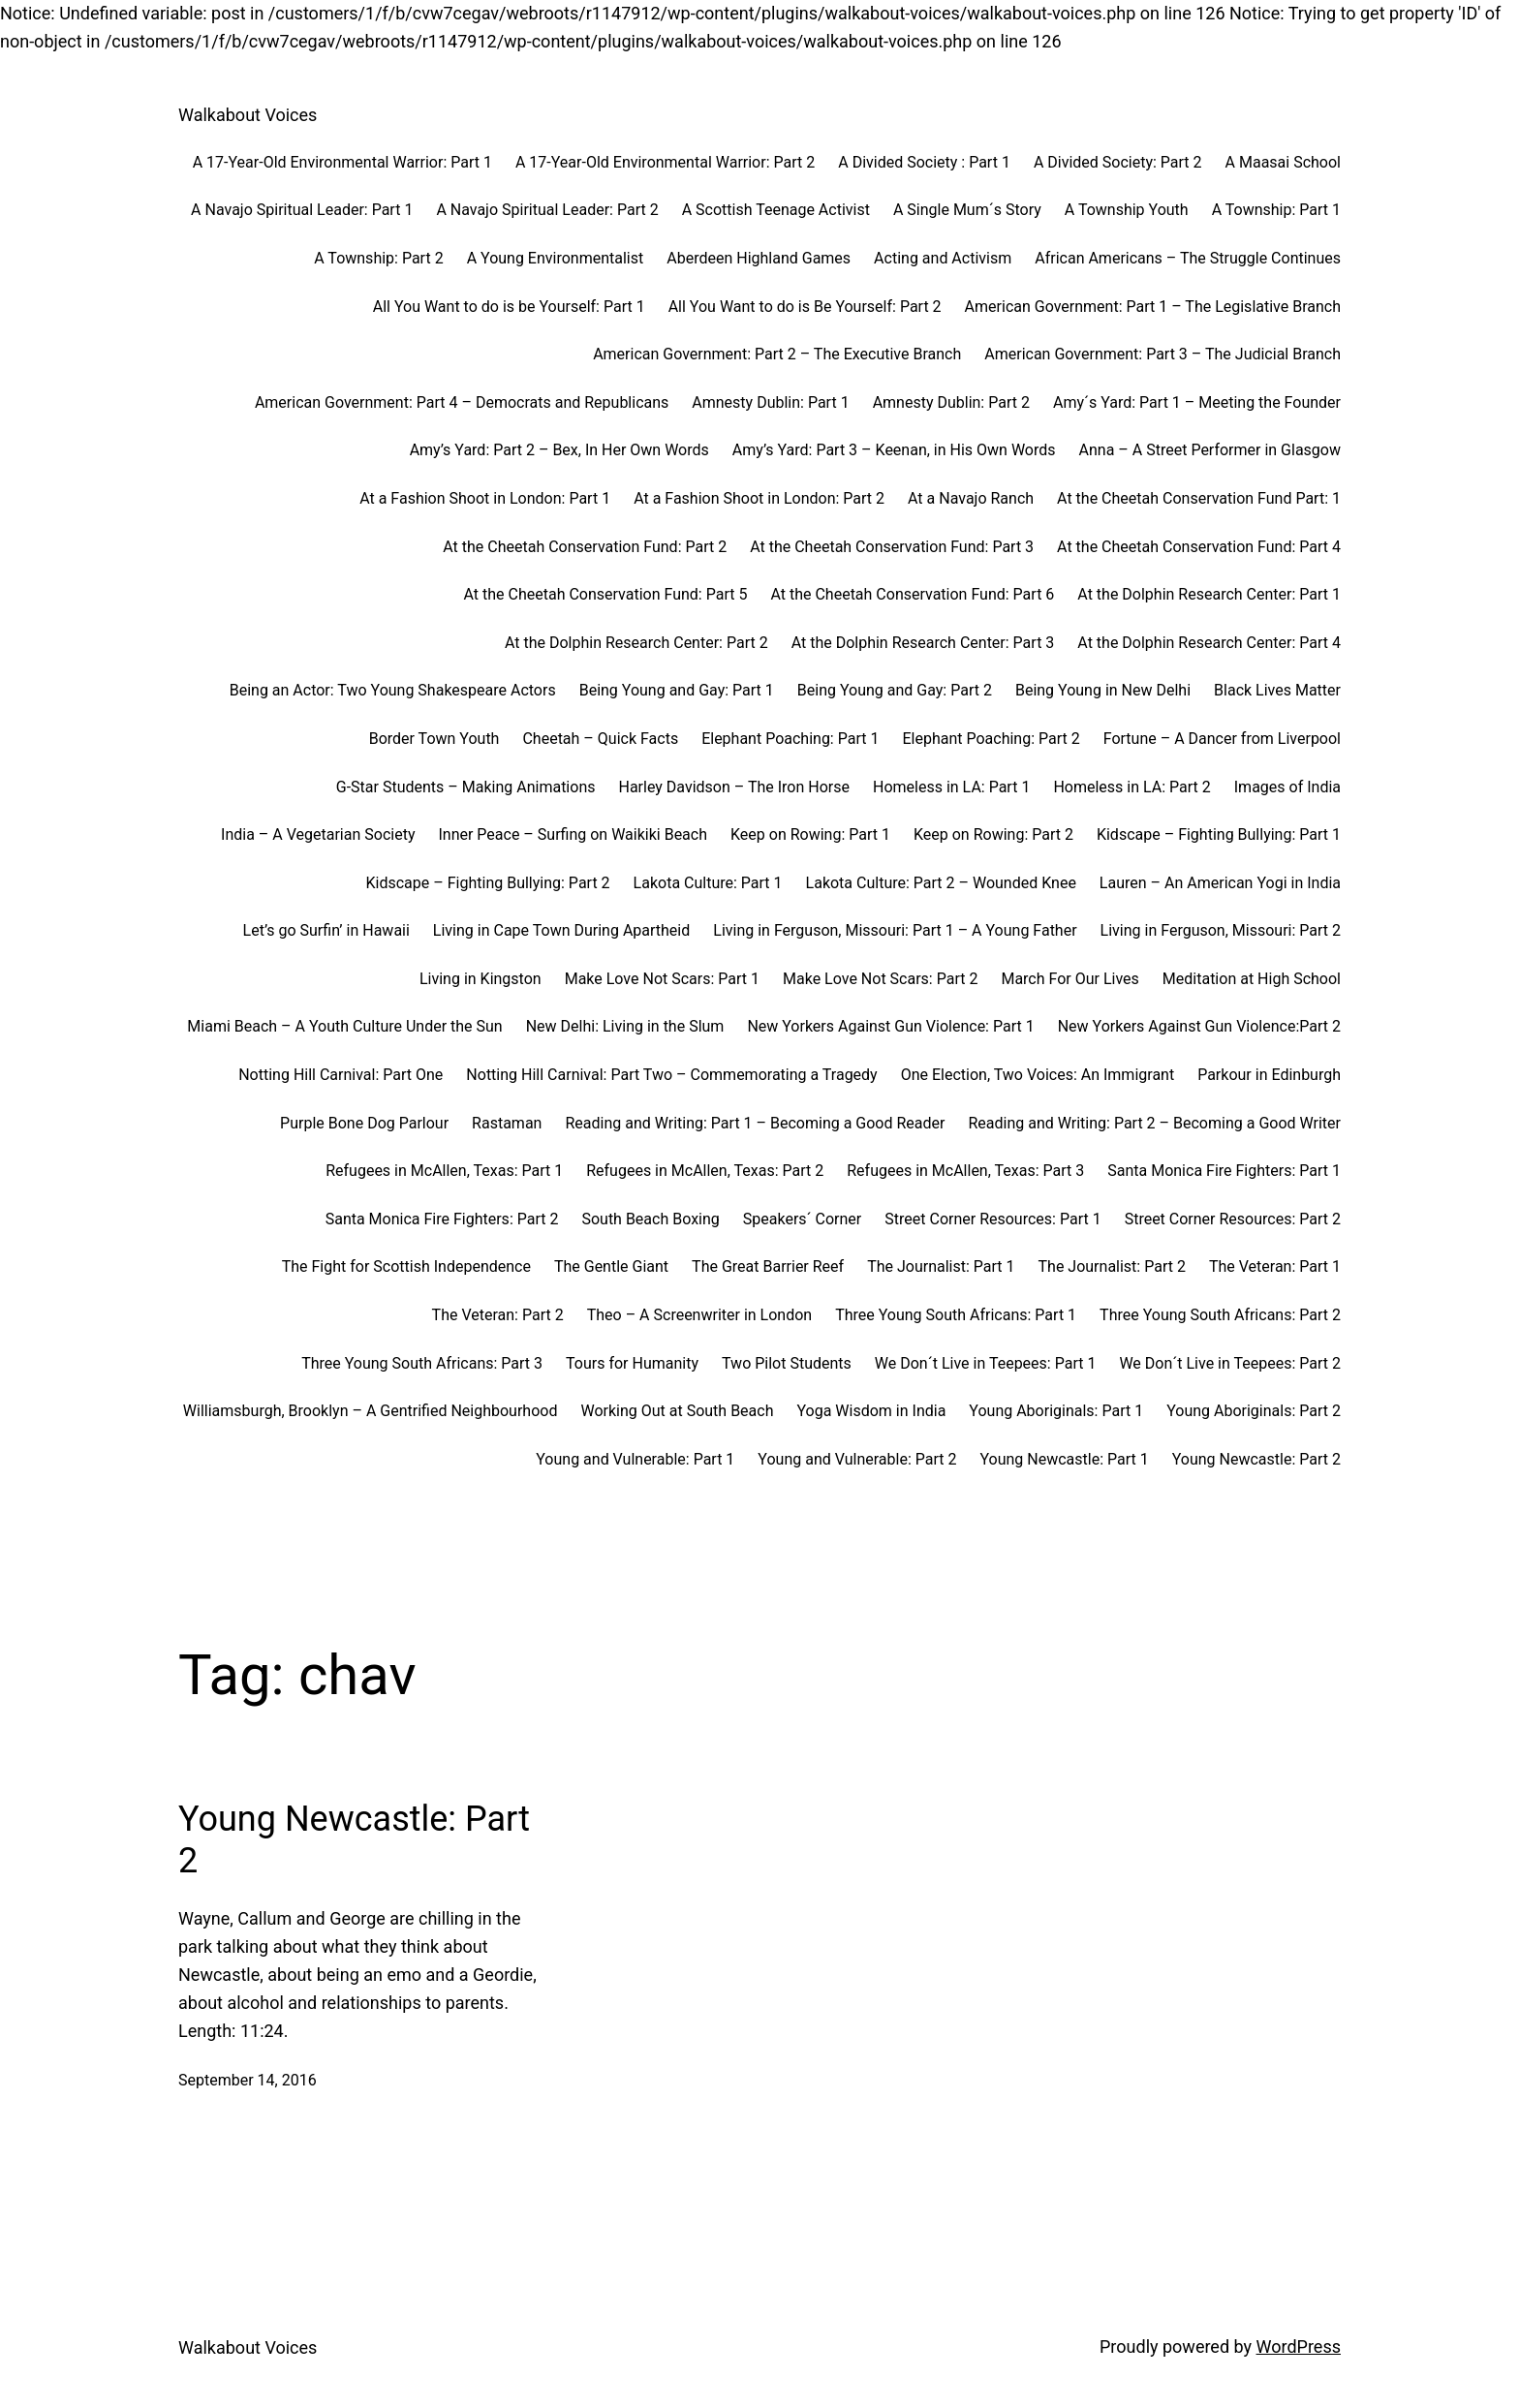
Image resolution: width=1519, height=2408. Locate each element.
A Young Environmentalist (555, 258)
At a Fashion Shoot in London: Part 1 (484, 498)
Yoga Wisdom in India (871, 1411)
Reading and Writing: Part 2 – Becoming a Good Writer (1154, 1123)
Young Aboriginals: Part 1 (1056, 1411)
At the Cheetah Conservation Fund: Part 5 (606, 594)
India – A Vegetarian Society (318, 834)
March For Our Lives (1069, 979)
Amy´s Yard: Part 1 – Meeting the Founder (1197, 402)
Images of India (1287, 787)
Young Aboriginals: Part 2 (1253, 1411)
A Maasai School (1283, 162)
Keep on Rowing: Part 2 (993, 834)
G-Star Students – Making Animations (466, 787)
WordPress (1298, 2346)
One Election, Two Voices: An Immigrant (1037, 1074)
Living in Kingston (480, 979)
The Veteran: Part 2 (498, 1315)
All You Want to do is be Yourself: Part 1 (509, 306)
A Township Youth (1127, 210)
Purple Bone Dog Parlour (364, 1123)
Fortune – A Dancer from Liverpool (1222, 738)
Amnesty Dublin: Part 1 (770, 402)
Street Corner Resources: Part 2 (1233, 1219)
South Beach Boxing (650, 1219)
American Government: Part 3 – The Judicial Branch (1162, 354)
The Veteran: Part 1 (1275, 1266)
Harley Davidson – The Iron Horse (734, 787)
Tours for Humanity (632, 1363)
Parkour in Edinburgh (1269, 1074)
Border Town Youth (434, 738)
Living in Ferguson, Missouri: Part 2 (1220, 930)
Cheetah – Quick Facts (600, 738)
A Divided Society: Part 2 (1118, 162)
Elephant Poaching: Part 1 (790, 738)
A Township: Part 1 (1276, 210)
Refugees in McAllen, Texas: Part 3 (965, 1170)
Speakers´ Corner (802, 1219)
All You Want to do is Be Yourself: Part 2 (805, 306)
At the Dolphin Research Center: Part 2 (636, 642)
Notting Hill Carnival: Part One (340, 1074)
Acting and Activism (942, 258)
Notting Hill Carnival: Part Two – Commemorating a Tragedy (671, 1074)
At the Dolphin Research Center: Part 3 (923, 642)
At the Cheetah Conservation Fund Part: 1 (1199, 498)
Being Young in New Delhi (1103, 690)
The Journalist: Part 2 (1112, 1266)
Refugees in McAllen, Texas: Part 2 (704, 1170)
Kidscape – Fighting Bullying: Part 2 (488, 883)
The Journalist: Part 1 (940, 1266)
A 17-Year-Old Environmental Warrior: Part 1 (342, 162)
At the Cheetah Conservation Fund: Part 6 (912, 594)
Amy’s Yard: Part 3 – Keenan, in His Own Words (894, 450)
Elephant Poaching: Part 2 (990, 738)
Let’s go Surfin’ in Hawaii (326, 930)
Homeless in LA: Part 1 (951, 787)
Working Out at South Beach (676, 1411)
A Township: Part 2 (378, 258)
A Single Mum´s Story (967, 210)
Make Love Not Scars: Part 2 (880, 979)
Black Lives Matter (1277, 690)
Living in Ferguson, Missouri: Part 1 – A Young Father (894, 930)
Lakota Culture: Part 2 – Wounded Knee (941, 883)
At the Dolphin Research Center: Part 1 (1209, 594)
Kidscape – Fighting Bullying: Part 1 (1219, 834)
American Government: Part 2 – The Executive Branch (777, 354)
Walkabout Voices (247, 115)
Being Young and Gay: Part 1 (676, 690)
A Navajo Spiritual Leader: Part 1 (302, 210)
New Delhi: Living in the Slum (625, 1026)
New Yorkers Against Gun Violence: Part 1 (890, 1026)
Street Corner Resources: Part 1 (992, 1219)
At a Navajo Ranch (971, 498)
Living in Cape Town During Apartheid (561, 930)
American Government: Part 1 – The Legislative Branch (1153, 306)
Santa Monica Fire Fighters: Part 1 (1224, 1170)
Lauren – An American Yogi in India (1220, 883)
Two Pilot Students (787, 1363)
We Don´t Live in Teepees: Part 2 (1230, 1363)
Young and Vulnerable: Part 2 (857, 1459)
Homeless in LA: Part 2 (1131, 787)
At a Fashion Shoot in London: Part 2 (759, 498)
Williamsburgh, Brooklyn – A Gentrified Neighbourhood (370, 1411)
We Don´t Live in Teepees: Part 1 (986, 1363)
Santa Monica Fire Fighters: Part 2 (442, 1219)
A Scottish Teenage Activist (776, 210)
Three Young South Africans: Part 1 (955, 1315)
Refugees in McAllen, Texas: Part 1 (444, 1170)
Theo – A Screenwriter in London (699, 1315)
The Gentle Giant (611, 1266)
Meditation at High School (1251, 979)
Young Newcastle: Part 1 (1063, 1459)
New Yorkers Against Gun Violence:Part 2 (1199, 1026)
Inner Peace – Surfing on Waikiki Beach (572, 834)
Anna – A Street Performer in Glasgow (1210, 450)
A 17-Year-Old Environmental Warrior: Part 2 (665, 162)
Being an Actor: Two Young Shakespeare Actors (393, 690)
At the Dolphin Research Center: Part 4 (1209, 642)
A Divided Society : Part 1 (924, 162)
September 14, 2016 (247, 2080)
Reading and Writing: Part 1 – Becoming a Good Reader (755, 1123)
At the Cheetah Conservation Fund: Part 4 (1199, 547)
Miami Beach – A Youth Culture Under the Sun (344, 1026)
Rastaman (507, 1123)
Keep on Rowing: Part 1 (810, 834)
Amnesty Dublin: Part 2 (951, 402)
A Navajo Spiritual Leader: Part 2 (547, 210)
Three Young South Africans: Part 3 (421, 1363)
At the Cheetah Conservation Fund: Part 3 (892, 547)
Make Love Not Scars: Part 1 (662, 979)
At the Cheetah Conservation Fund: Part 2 (585, 547)
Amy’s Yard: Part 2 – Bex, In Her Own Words (559, 450)
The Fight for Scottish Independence (406, 1266)
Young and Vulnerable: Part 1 (635, 1459)
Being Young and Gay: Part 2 (894, 690)
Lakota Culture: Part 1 (708, 883)
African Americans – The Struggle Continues (1188, 258)
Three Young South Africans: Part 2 (1220, 1315)
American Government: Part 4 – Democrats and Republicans (461, 402)
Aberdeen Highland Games (758, 258)
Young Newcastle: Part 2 (1256, 1459)
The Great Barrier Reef (768, 1266)
